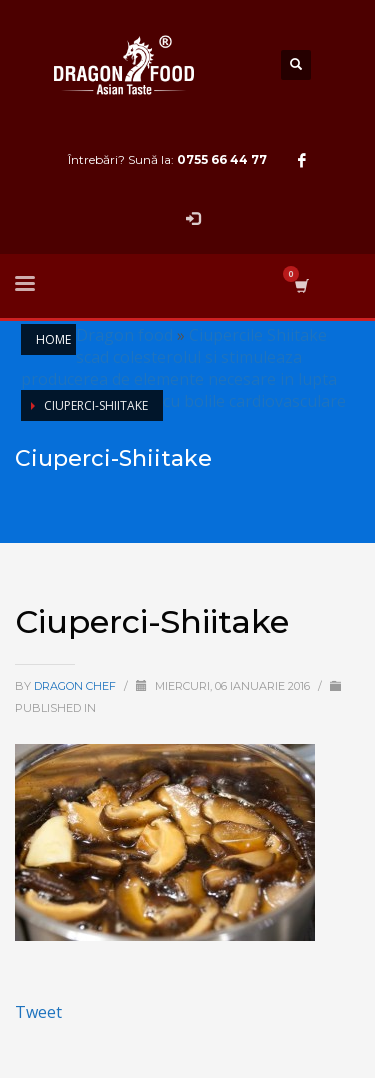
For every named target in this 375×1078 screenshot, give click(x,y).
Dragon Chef (76, 686)
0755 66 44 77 (222, 159)
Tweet (38, 1012)
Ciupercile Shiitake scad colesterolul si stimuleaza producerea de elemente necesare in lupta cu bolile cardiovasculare (183, 368)
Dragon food (124, 335)
